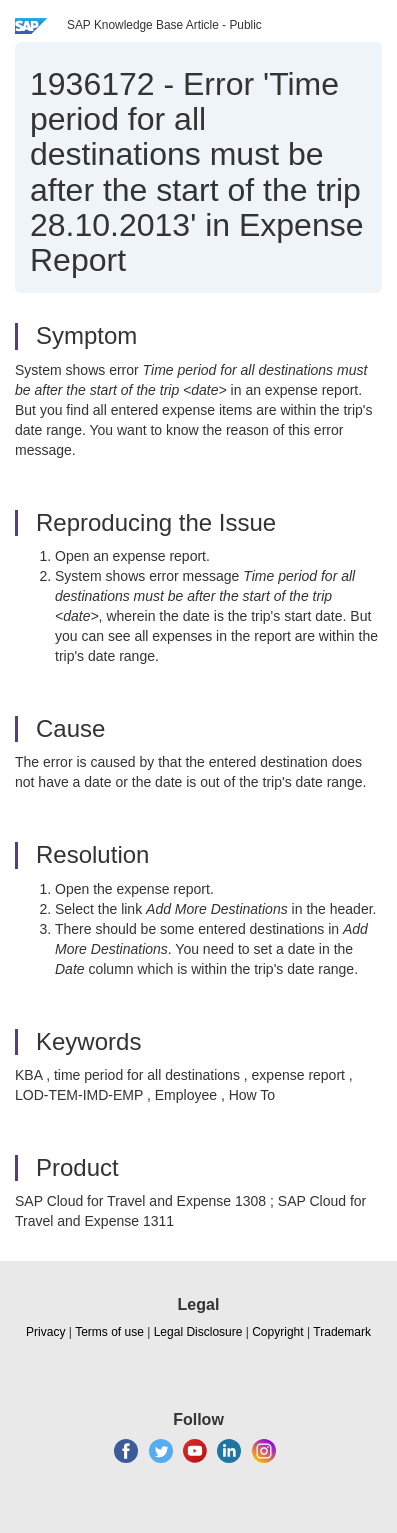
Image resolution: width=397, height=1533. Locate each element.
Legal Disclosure (198, 1332)
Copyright (277, 1332)
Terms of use (109, 1332)
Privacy (45, 1332)
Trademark (342, 1332)
